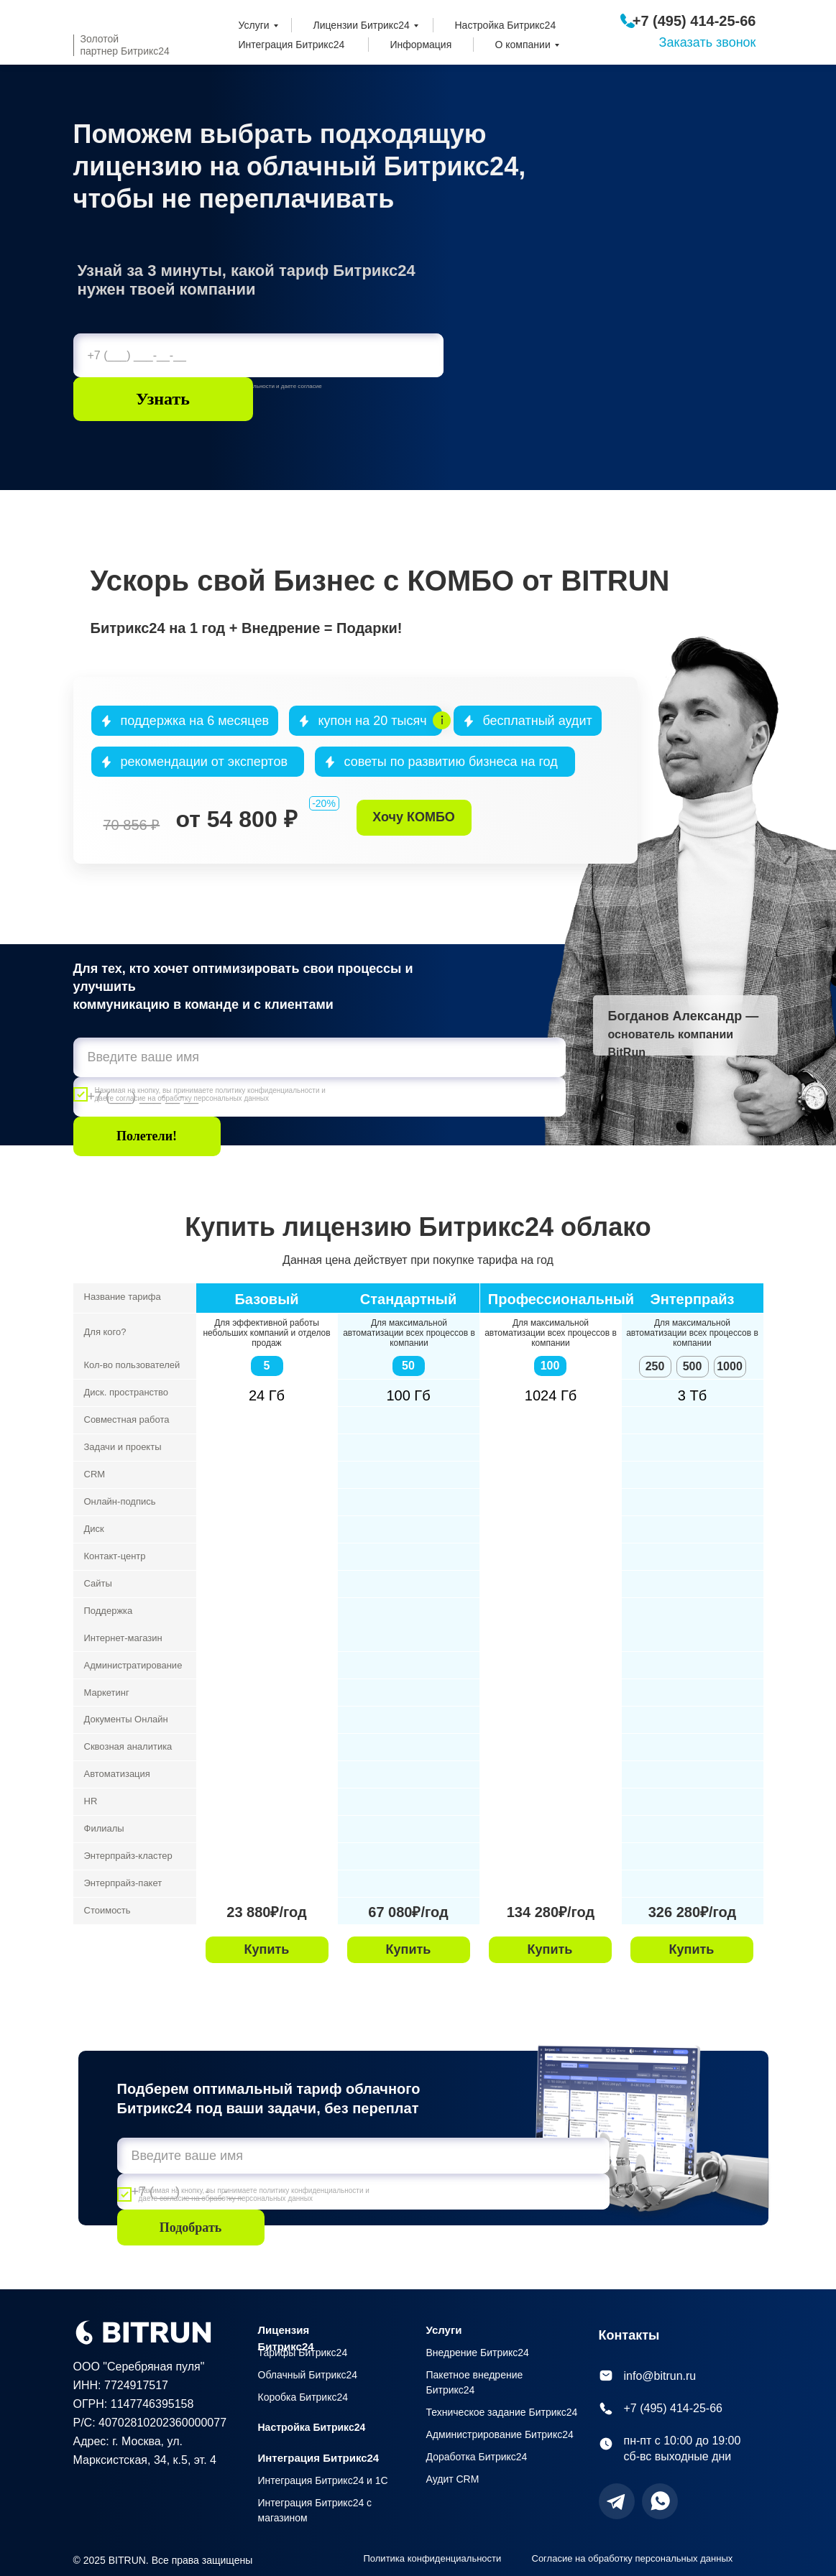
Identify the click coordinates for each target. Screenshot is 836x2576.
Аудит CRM (452, 2479)
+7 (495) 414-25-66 (694, 21)
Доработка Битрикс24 (477, 2456)
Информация (421, 44)
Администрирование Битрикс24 (500, 2434)
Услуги (254, 25)
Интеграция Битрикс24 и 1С (323, 2480)
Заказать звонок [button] (707, 42)
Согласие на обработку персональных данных (632, 2558)
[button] (414, 818)
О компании (523, 44)
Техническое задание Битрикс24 (502, 2412)
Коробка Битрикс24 (303, 2397)
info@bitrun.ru (660, 2376)
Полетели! (146, 1136)
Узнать (163, 398)
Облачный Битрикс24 (308, 2375)
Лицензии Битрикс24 (361, 25)
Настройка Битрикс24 (505, 25)
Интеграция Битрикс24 (292, 44)
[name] (319, 1057)
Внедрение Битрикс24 (477, 2352)
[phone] (258, 355)
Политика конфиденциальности (433, 2558)
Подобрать (191, 2227)
